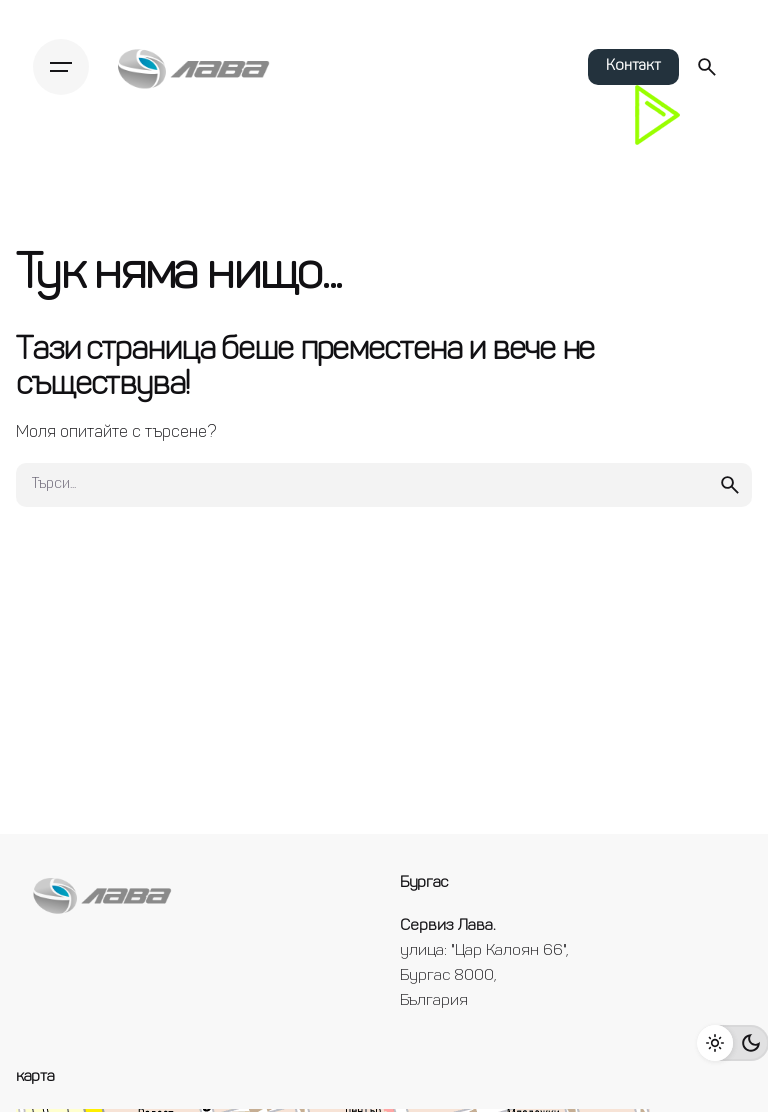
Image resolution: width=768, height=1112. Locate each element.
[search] (730, 485)
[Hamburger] (66, 67)
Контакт (633, 66)
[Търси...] (707, 67)
